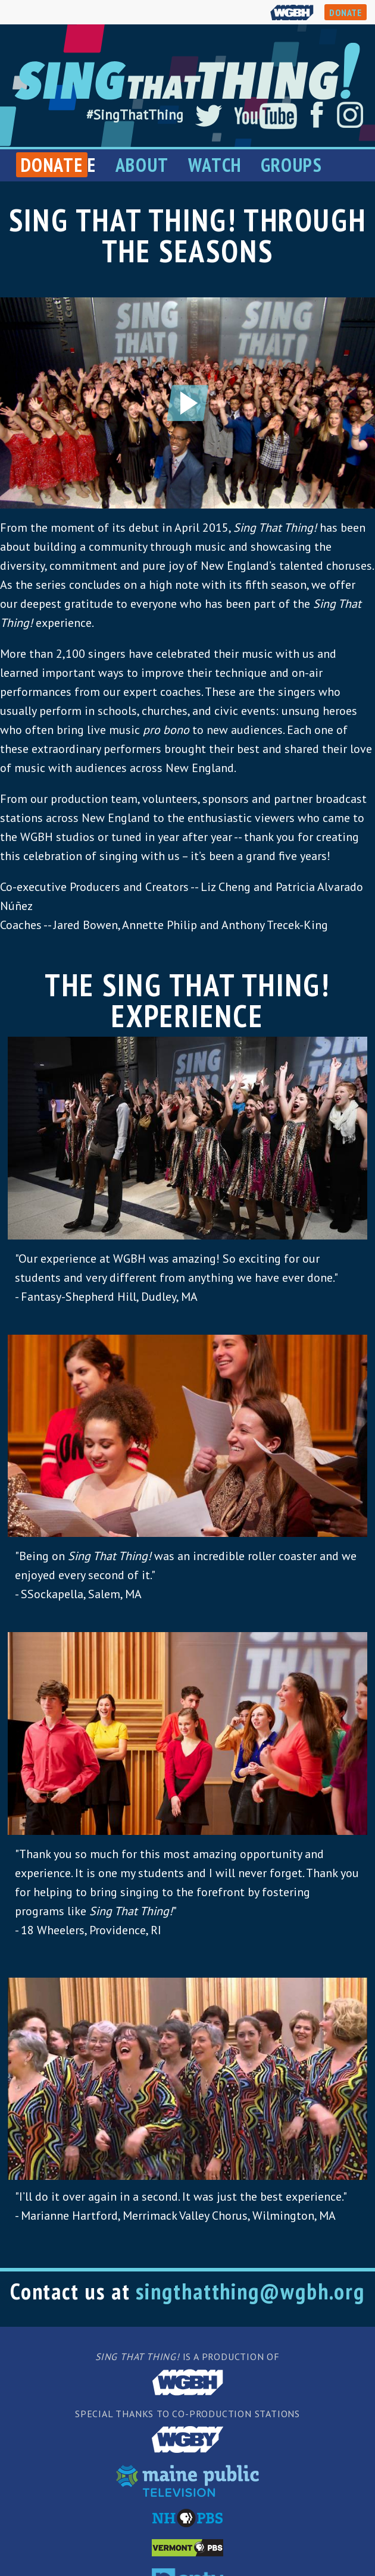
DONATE (345, 12)
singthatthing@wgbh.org (250, 2290)
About (142, 164)
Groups (292, 164)
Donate (52, 164)
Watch (215, 164)
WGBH (292, 12)
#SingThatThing (134, 114)
